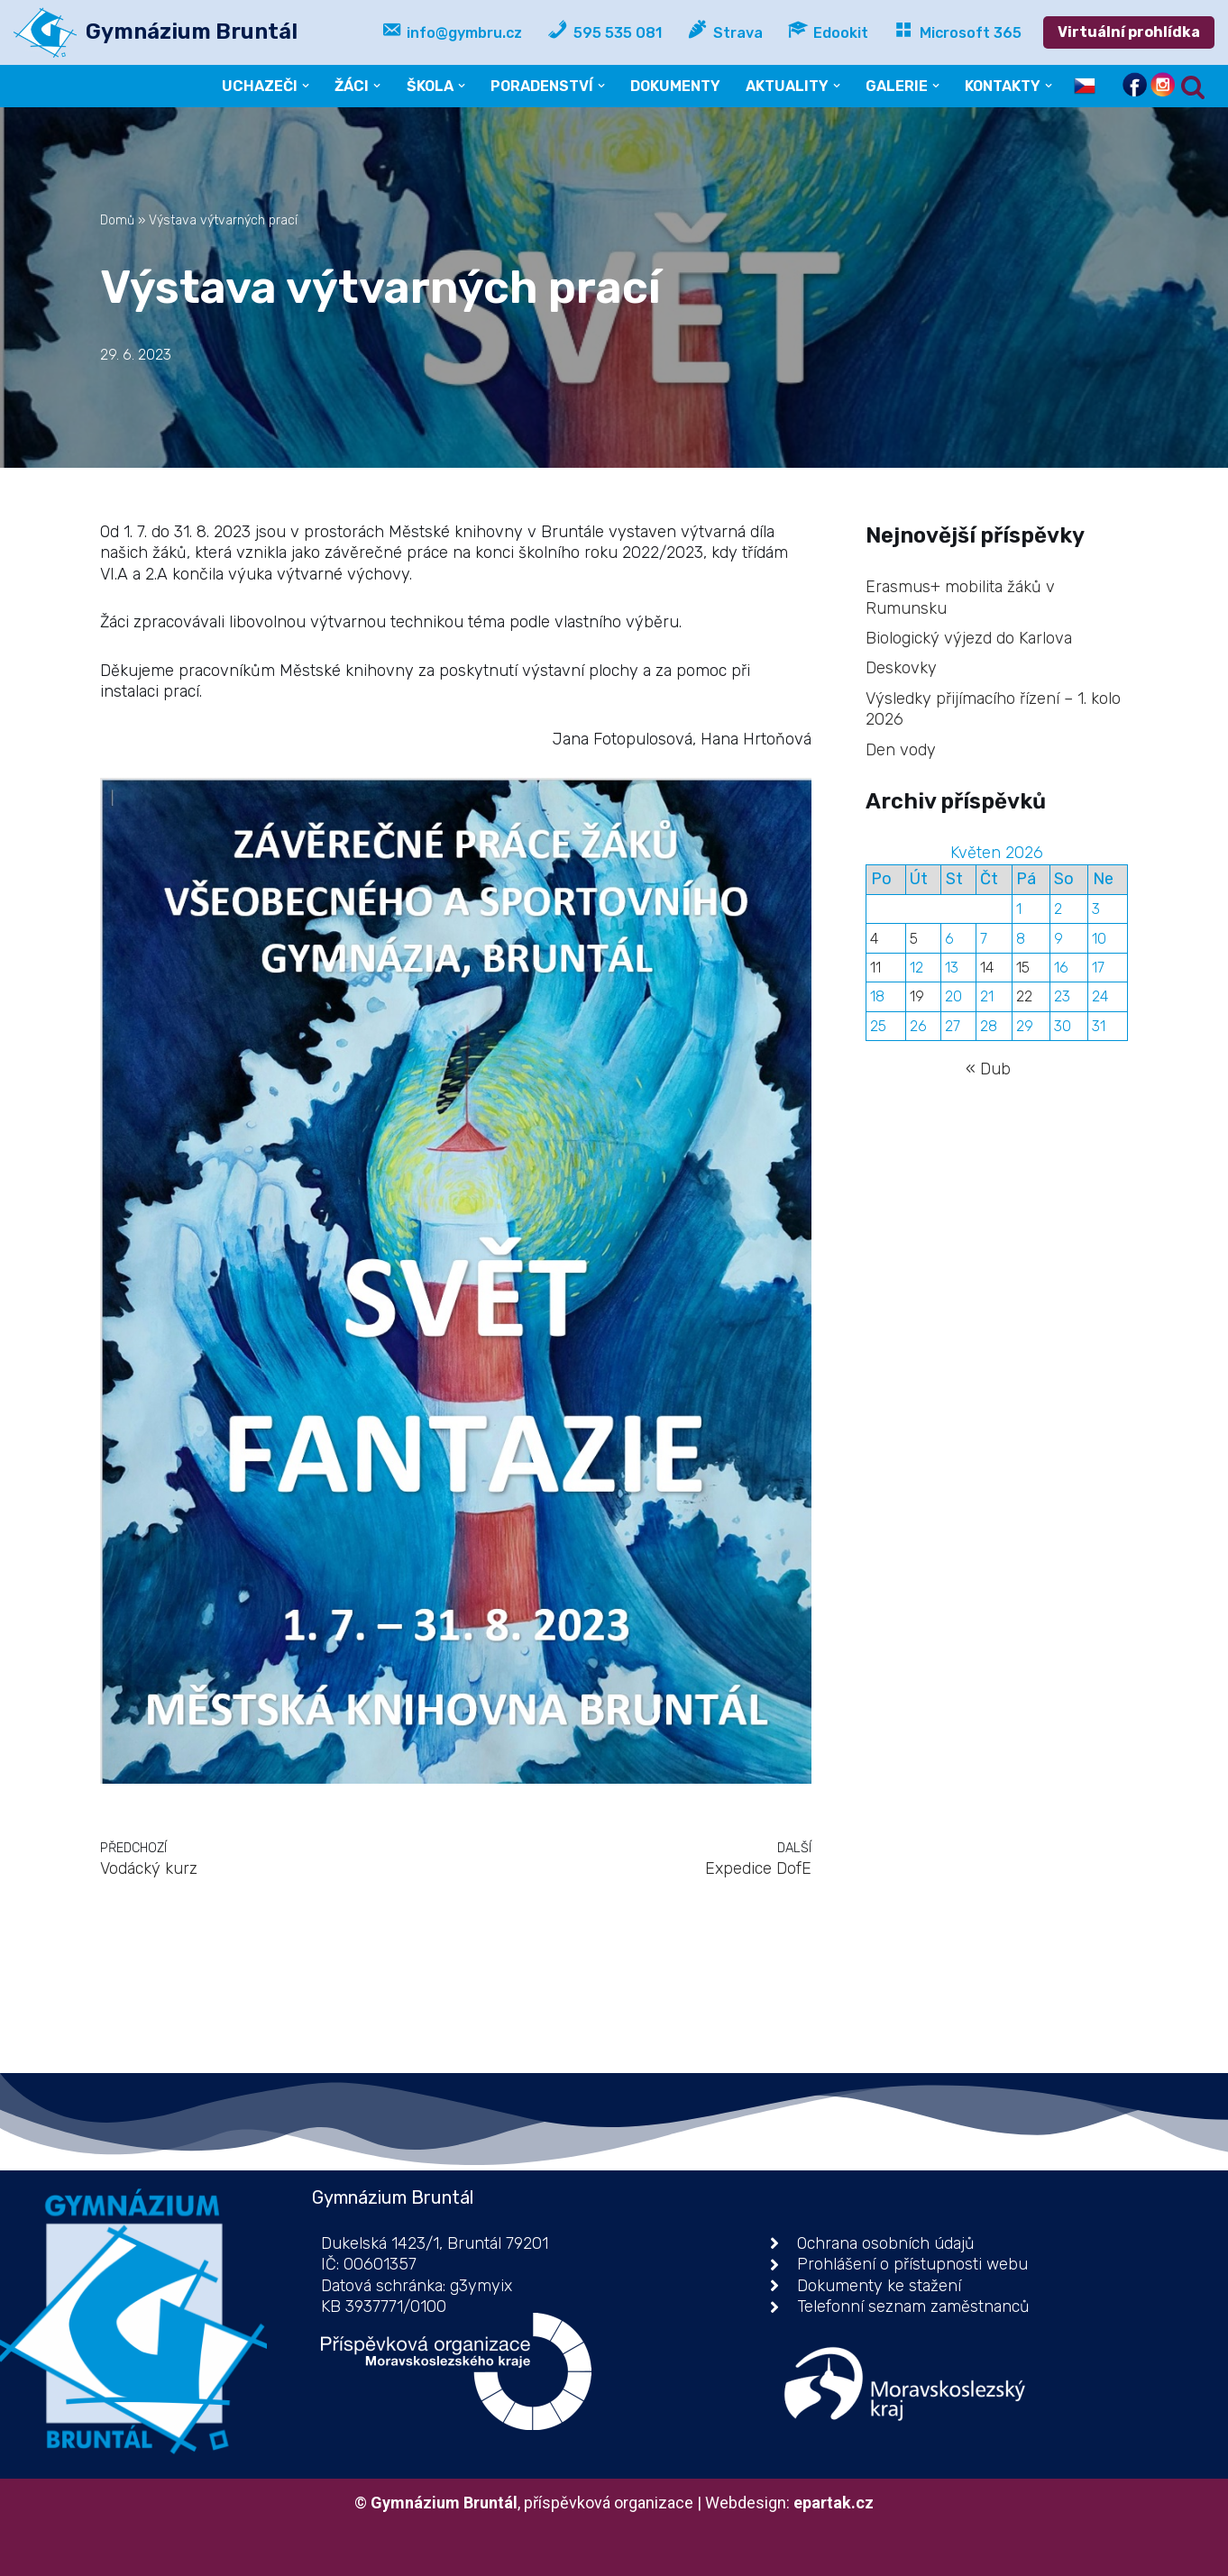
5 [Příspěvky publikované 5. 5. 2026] (914, 938)
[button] (305, 85)
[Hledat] (1192, 86)
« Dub (988, 1069)
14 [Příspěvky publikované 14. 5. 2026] (987, 967)
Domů (117, 220)
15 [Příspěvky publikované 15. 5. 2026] (1023, 967)
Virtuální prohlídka (1129, 32)
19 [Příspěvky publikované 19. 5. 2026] (917, 996)
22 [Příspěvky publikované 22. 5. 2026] (1024, 996)
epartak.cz (833, 2502)
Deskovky (901, 668)
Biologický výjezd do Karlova (969, 638)
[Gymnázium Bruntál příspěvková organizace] (156, 32)
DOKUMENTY (675, 86)
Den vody (901, 750)
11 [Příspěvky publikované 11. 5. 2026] (875, 967)
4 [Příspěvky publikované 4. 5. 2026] (874, 938)
